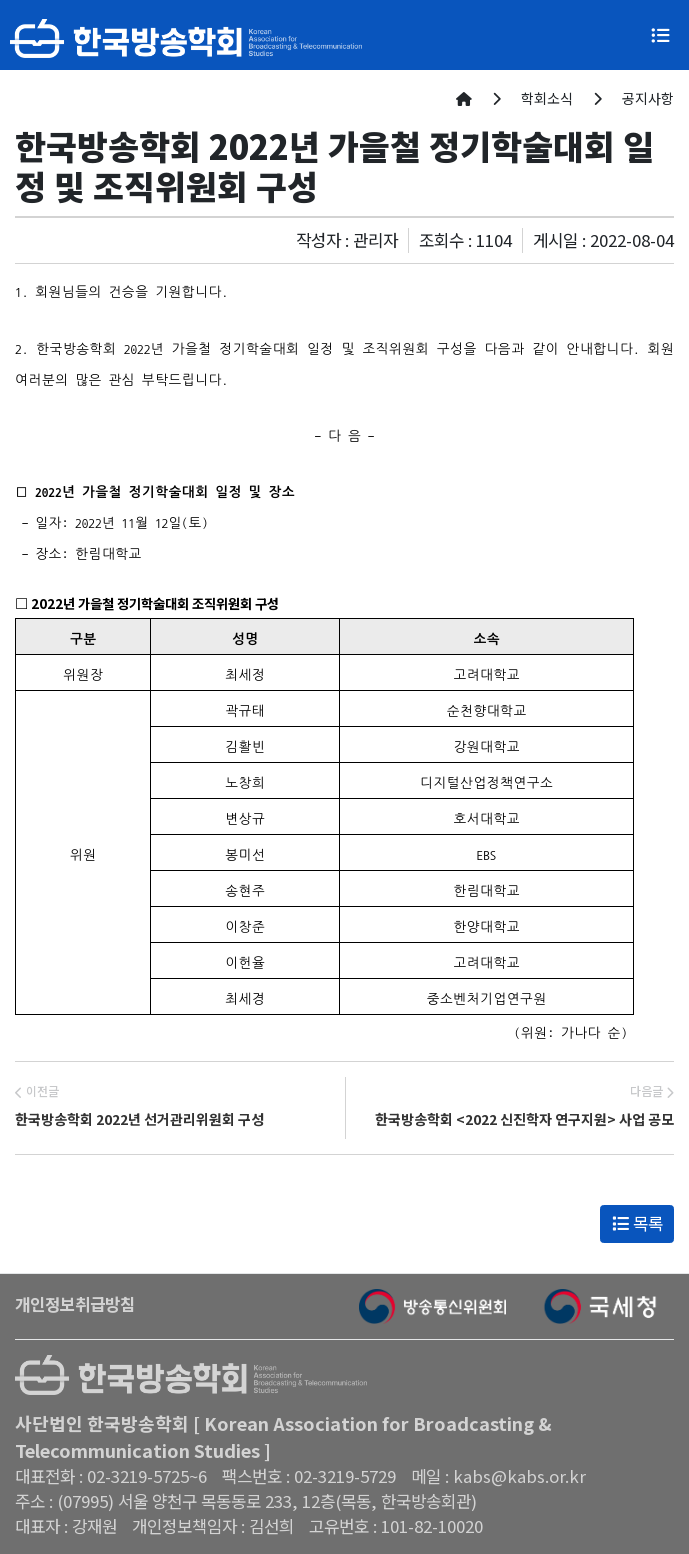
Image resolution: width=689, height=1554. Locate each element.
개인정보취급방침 (75, 1304)
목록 (637, 1223)
